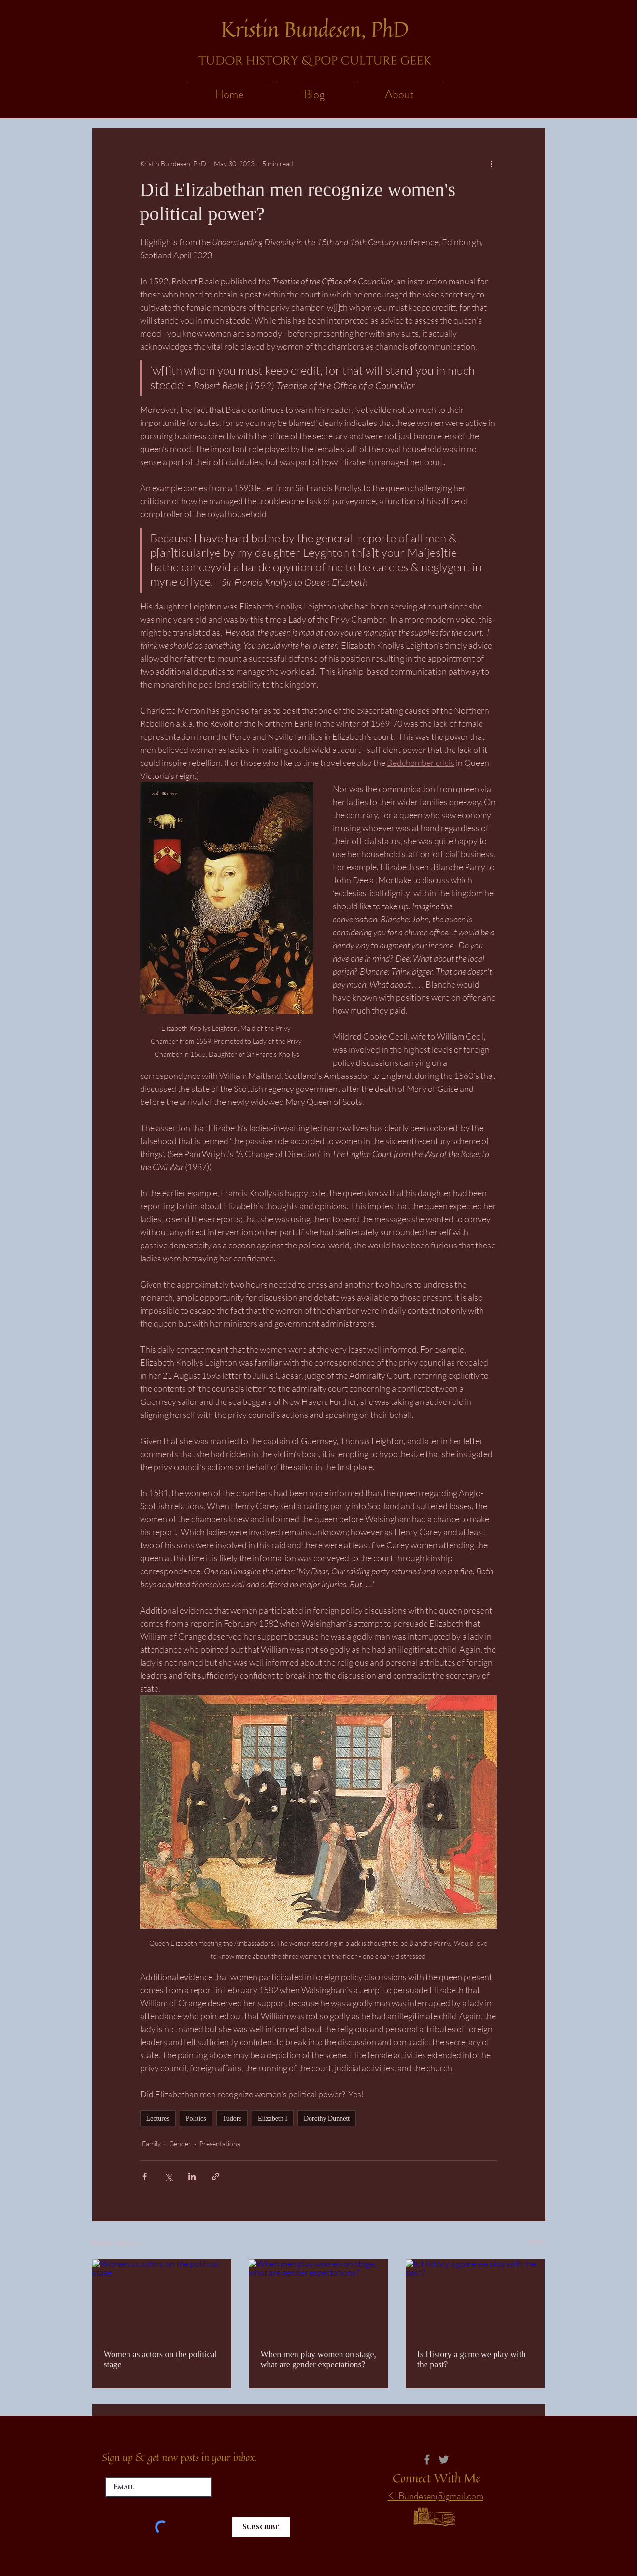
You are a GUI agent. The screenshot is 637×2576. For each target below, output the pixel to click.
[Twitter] (444, 2459)
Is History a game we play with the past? (471, 2359)
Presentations (219, 2143)
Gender (180, 2143)
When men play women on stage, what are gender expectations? (318, 2359)
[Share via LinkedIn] (192, 2176)
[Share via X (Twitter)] (168, 2176)
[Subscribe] (261, 2527)
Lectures (158, 2118)
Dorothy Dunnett (327, 2118)
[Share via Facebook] (144, 2176)
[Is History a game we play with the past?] (475, 2298)
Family (151, 2143)
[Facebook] (427, 2459)
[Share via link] (215, 2176)
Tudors (232, 2118)
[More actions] (491, 163)
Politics (196, 2118)
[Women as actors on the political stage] (162, 2298)
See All (536, 2241)
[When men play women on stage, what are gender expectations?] (318, 2298)
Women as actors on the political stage (160, 2359)
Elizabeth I (272, 2118)
